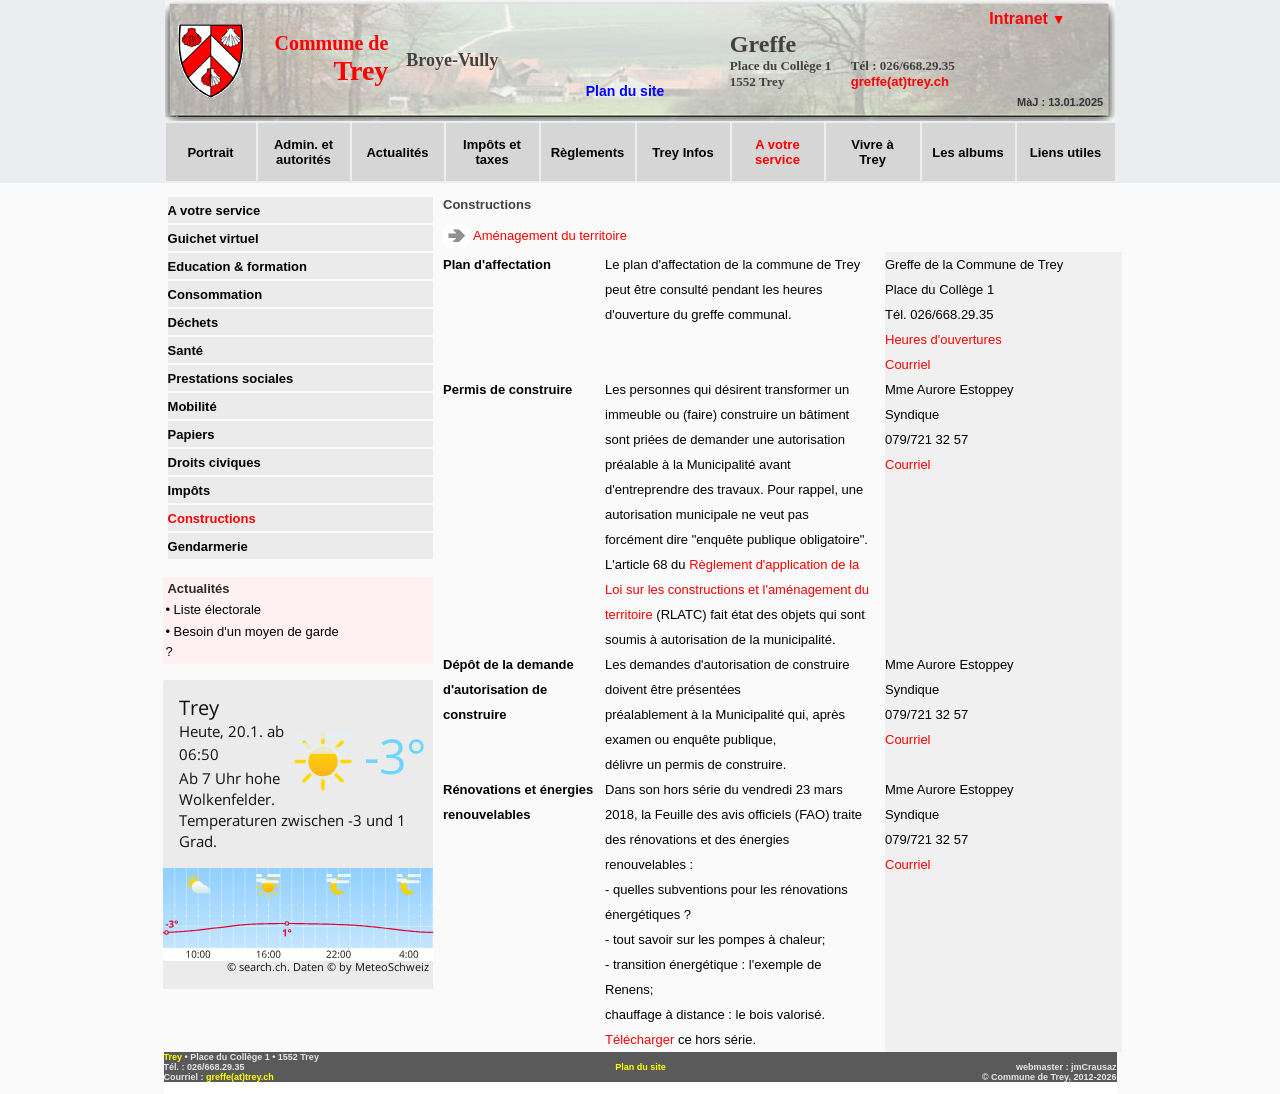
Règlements (588, 152)
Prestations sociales (231, 378)
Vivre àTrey (872, 152)
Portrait (210, 152)
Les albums (968, 152)
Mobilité (192, 406)
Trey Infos (682, 152)
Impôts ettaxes (492, 152)
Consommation (215, 294)
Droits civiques (214, 462)
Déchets (193, 322)
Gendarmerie (208, 546)
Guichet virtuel (213, 238)
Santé (185, 350)
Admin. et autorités (303, 152)
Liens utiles (1066, 152)
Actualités (397, 152)
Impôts (189, 490)
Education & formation (237, 266)
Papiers (191, 434)
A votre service (214, 210)
